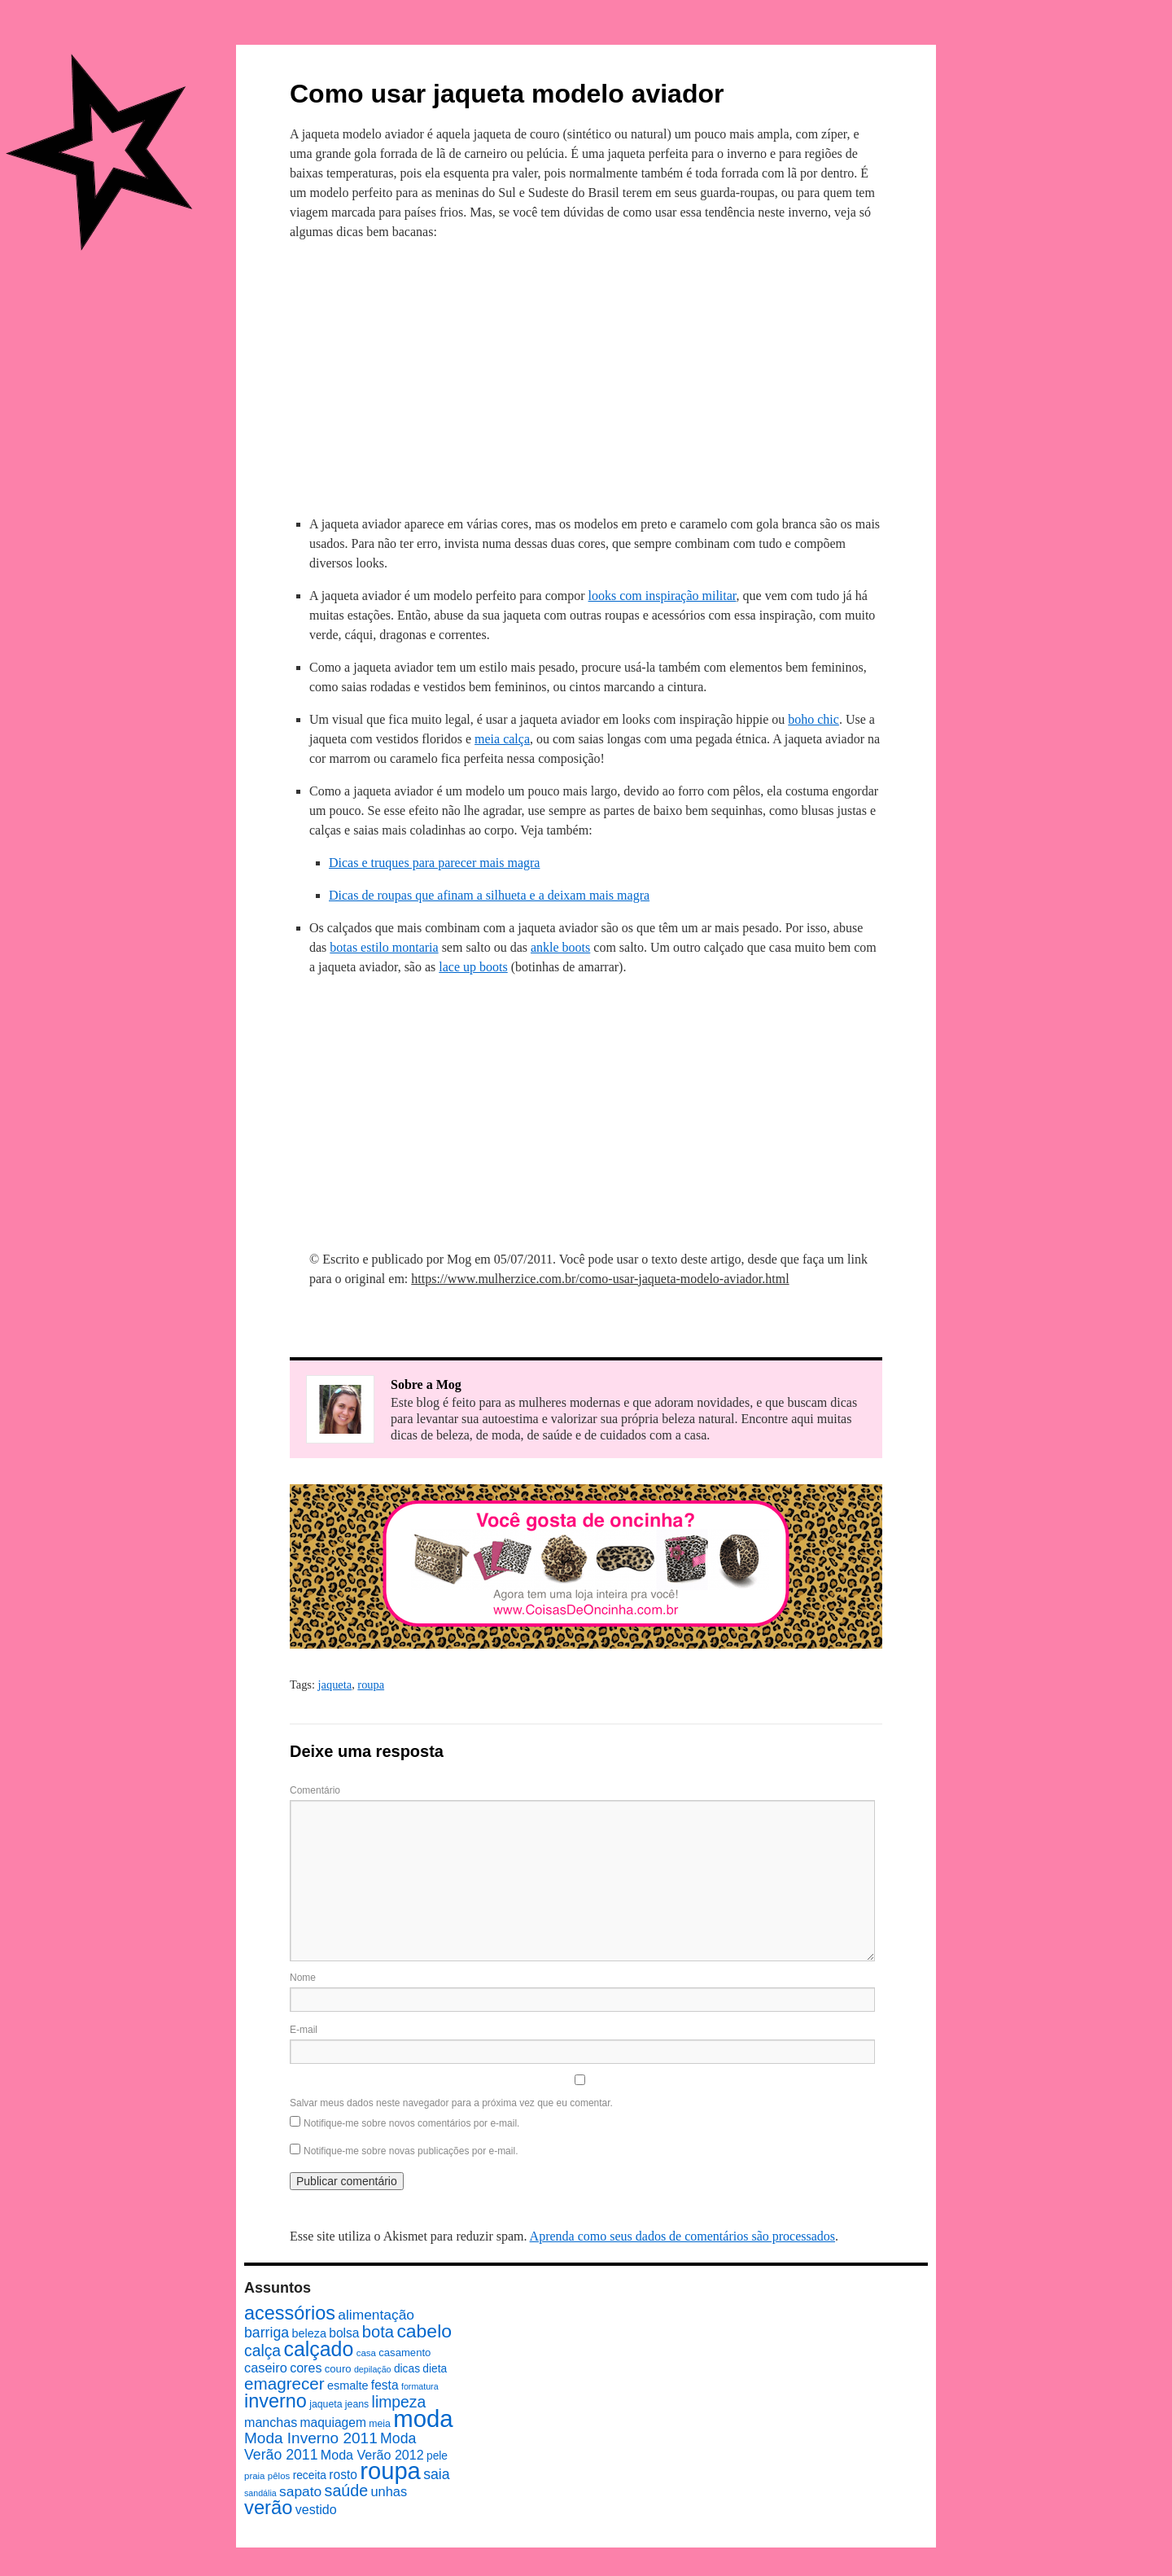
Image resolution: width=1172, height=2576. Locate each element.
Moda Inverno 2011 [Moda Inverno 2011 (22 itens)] (311, 2438)
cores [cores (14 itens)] (305, 2367)
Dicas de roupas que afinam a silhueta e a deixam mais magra (489, 895)
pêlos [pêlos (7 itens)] (279, 2476)
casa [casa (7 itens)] (366, 2353)
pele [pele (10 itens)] (437, 2456)
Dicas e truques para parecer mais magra (434, 863)
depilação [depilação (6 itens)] (372, 2369)
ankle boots (560, 947)
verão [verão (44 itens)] (268, 2507)
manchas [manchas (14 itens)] (270, 2422)
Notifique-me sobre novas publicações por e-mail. (411, 2151)
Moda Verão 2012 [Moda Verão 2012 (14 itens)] (372, 2454)
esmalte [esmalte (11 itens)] (348, 2385)
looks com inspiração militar (662, 595)
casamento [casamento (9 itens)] (404, 2352)
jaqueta (335, 1684)
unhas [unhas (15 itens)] (388, 2491)
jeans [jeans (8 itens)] (357, 2404)
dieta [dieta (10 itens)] (434, 2369)
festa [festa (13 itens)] (385, 2385)
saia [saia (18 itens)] (436, 2474)
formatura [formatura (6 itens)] (420, 2386)
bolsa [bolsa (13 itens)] (344, 2333)
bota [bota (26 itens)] (378, 2332)
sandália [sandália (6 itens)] (260, 2493)
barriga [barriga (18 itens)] (266, 2332)
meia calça (502, 739)
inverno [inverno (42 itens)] (275, 2401)
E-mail (303, 2029)
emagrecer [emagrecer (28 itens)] (284, 2383)
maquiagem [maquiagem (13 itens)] (333, 2422)
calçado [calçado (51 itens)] (318, 2348)
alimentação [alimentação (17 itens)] (376, 2315)
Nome (303, 1977)
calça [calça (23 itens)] (262, 2350)
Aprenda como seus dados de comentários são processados (682, 2236)
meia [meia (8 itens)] (380, 2423)
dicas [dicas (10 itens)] (407, 2369)
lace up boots (473, 967)
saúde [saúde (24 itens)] (347, 2490)
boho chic (813, 719)
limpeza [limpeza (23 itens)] (399, 2402)
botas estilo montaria (384, 947)
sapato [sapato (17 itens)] (300, 2491)
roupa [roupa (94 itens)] (390, 2471)
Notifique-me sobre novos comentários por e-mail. (411, 2123)
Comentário (315, 1790)
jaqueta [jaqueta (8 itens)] (325, 2404)
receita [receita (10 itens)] (309, 2475)
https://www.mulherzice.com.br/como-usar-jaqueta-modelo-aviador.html (600, 1279)
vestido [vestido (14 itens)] (316, 2509)
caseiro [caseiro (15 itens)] (265, 2367)
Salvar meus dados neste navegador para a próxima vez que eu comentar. (451, 2103)
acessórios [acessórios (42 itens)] (289, 2313)
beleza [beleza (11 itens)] (308, 2333)
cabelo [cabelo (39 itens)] (424, 2331)
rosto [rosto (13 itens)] (343, 2475)
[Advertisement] (586, 375)
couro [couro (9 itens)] (338, 2369)
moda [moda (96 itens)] (423, 2418)
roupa (370, 1684)
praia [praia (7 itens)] (254, 2476)
